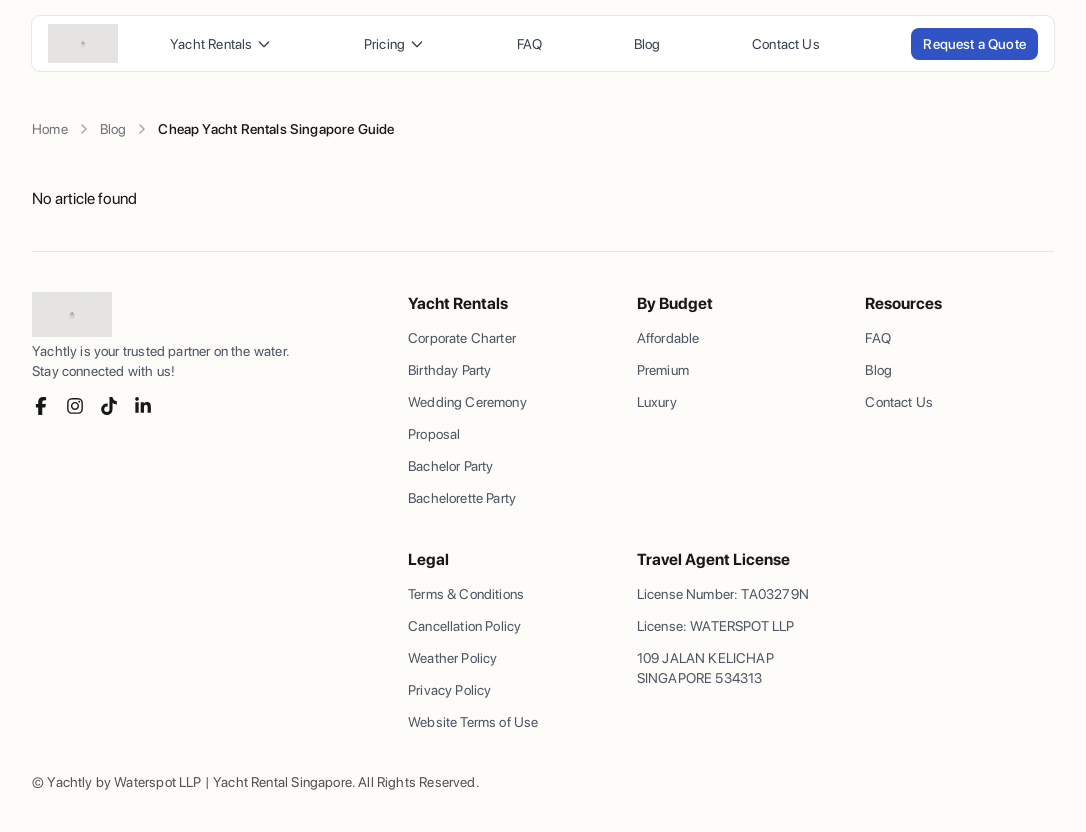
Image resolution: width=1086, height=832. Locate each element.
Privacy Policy (449, 690)
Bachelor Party (450, 466)
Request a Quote (974, 44)
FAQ (530, 44)
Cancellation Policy (464, 626)
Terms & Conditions (466, 594)
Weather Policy (452, 658)
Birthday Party (449, 370)
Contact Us (786, 44)
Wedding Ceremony (467, 402)
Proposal (434, 434)
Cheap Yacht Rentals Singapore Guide (276, 129)
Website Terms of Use (473, 722)
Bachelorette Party (462, 498)
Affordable (668, 338)
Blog (647, 44)
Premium (663, 370)
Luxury (657, 402)
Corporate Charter (462, 338)
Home (50, 129)
